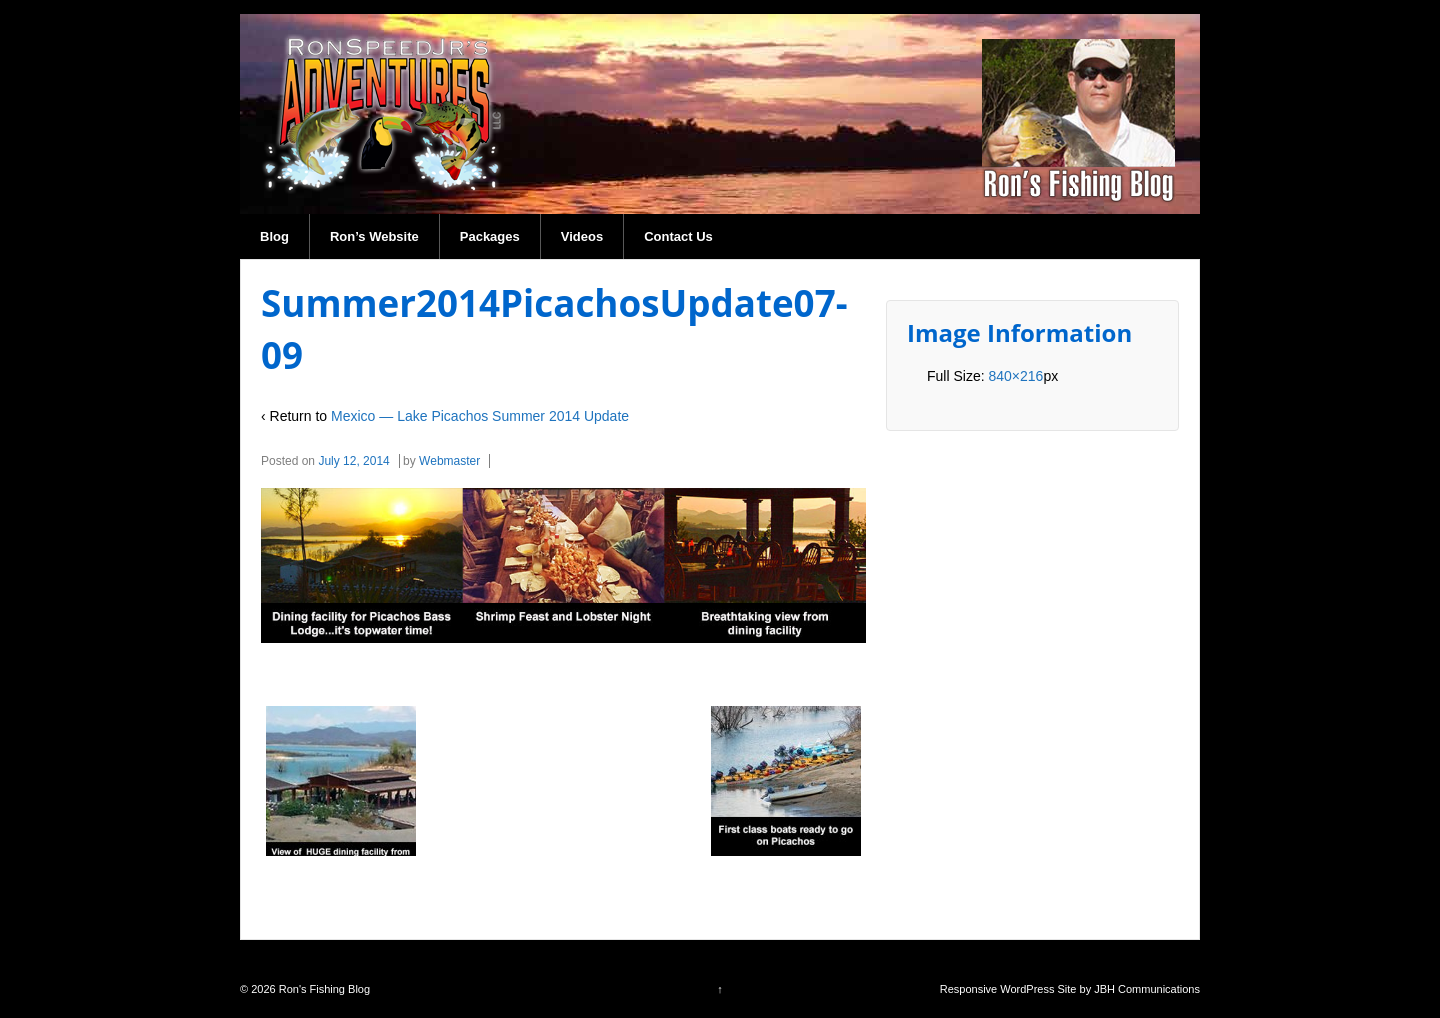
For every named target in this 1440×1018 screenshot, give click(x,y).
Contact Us (678, 236)
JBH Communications (1147, 989)
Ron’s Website (374, 236)
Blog (274, 236)
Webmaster (449, 461)
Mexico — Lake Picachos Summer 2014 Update (480, 416)
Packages (490, 236)
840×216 (1015, 376)
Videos (582, 236)
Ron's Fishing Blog (323, 989)
